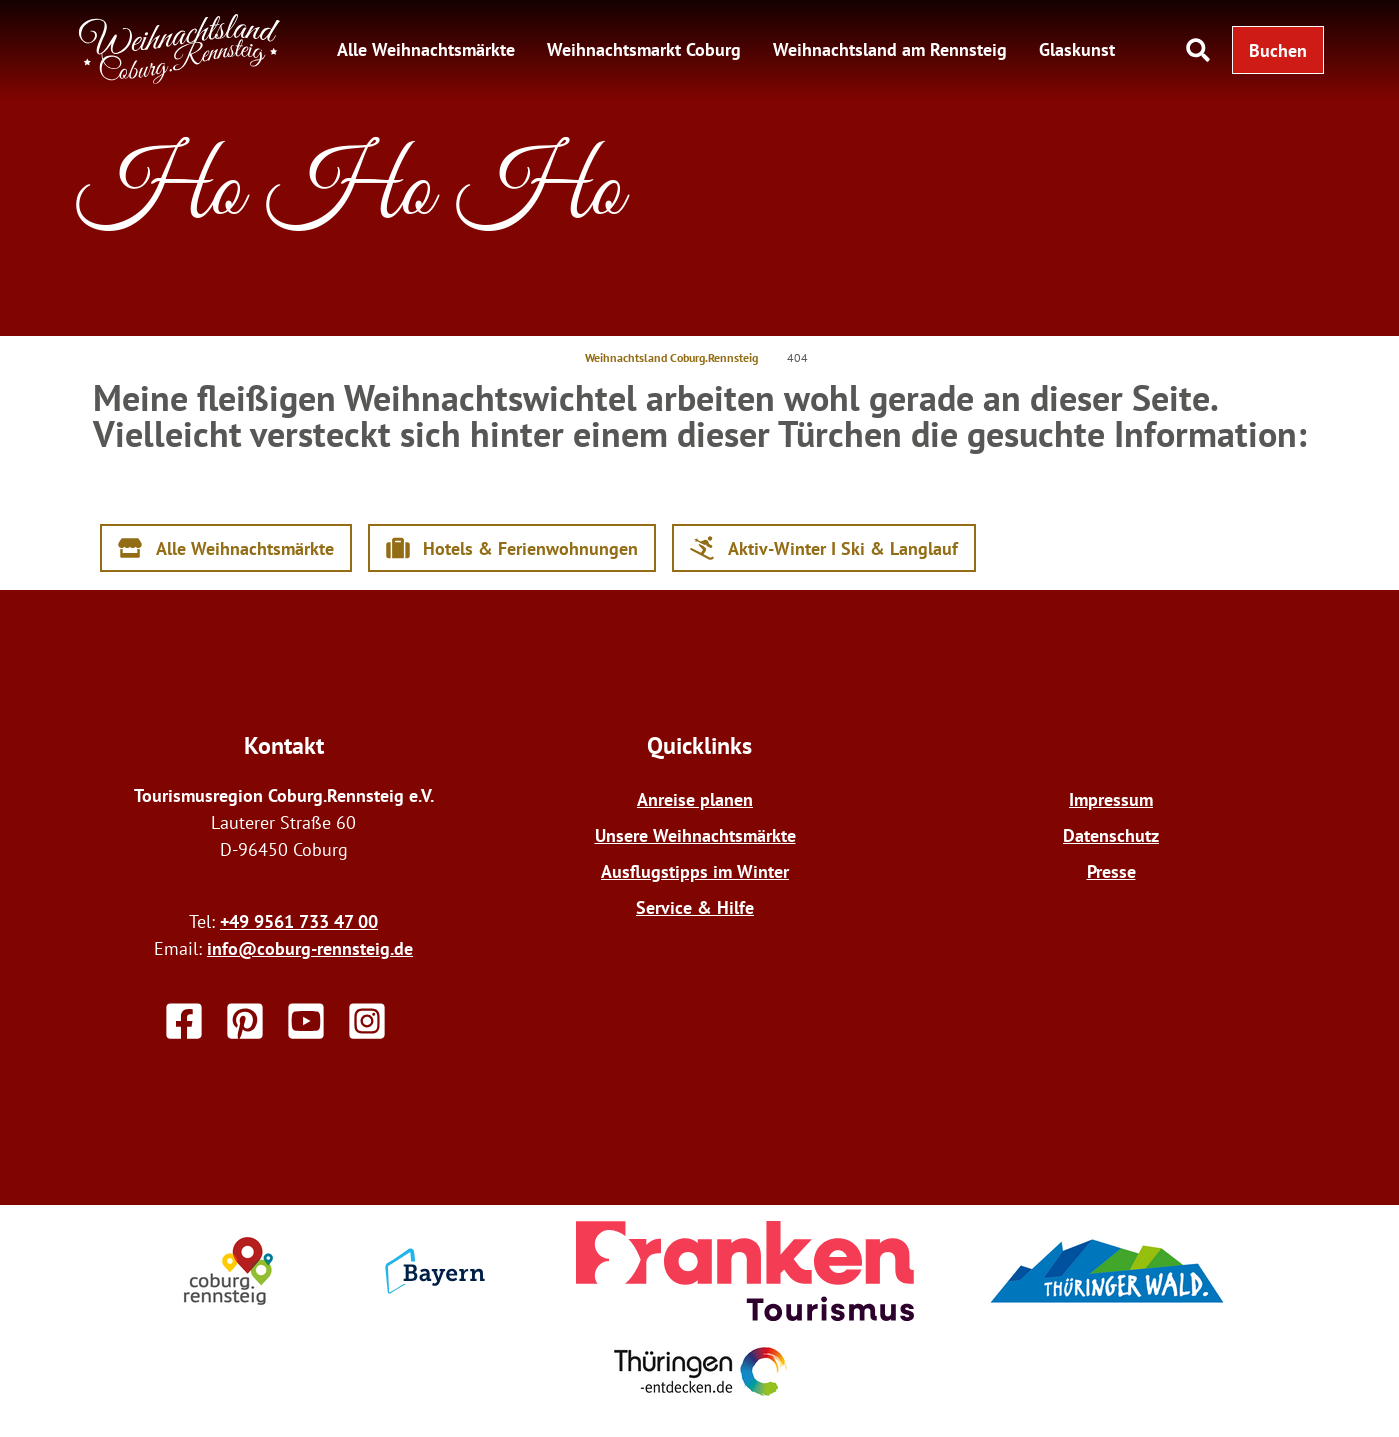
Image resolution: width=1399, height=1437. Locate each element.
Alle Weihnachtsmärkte (426, 49)
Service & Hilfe (695, 907)
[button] (1278, 50)
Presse (1111, 871)
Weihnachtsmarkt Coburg (644, 49)
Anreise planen (695, 799)
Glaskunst (1077, 49)
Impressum (1111, 799)
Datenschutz (1111, 835)
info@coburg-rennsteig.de (310, 948)
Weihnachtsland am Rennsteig (890, 49)
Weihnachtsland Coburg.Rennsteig (671, 357)
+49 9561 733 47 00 (299, 921)
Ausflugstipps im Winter (695, 871)
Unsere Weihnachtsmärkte (695, 835)
